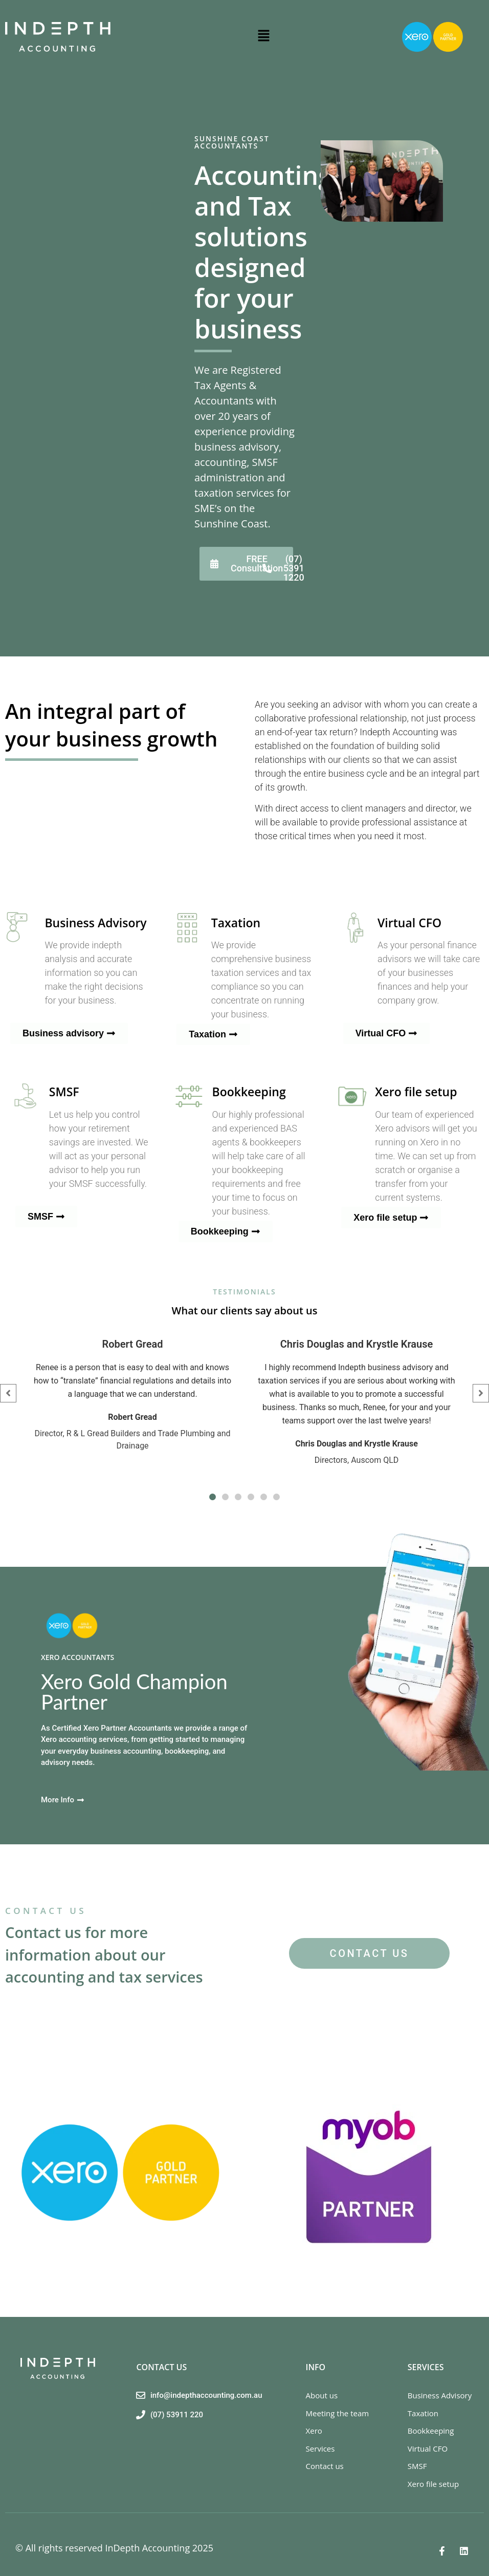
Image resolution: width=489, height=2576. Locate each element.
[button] (263, 37)
